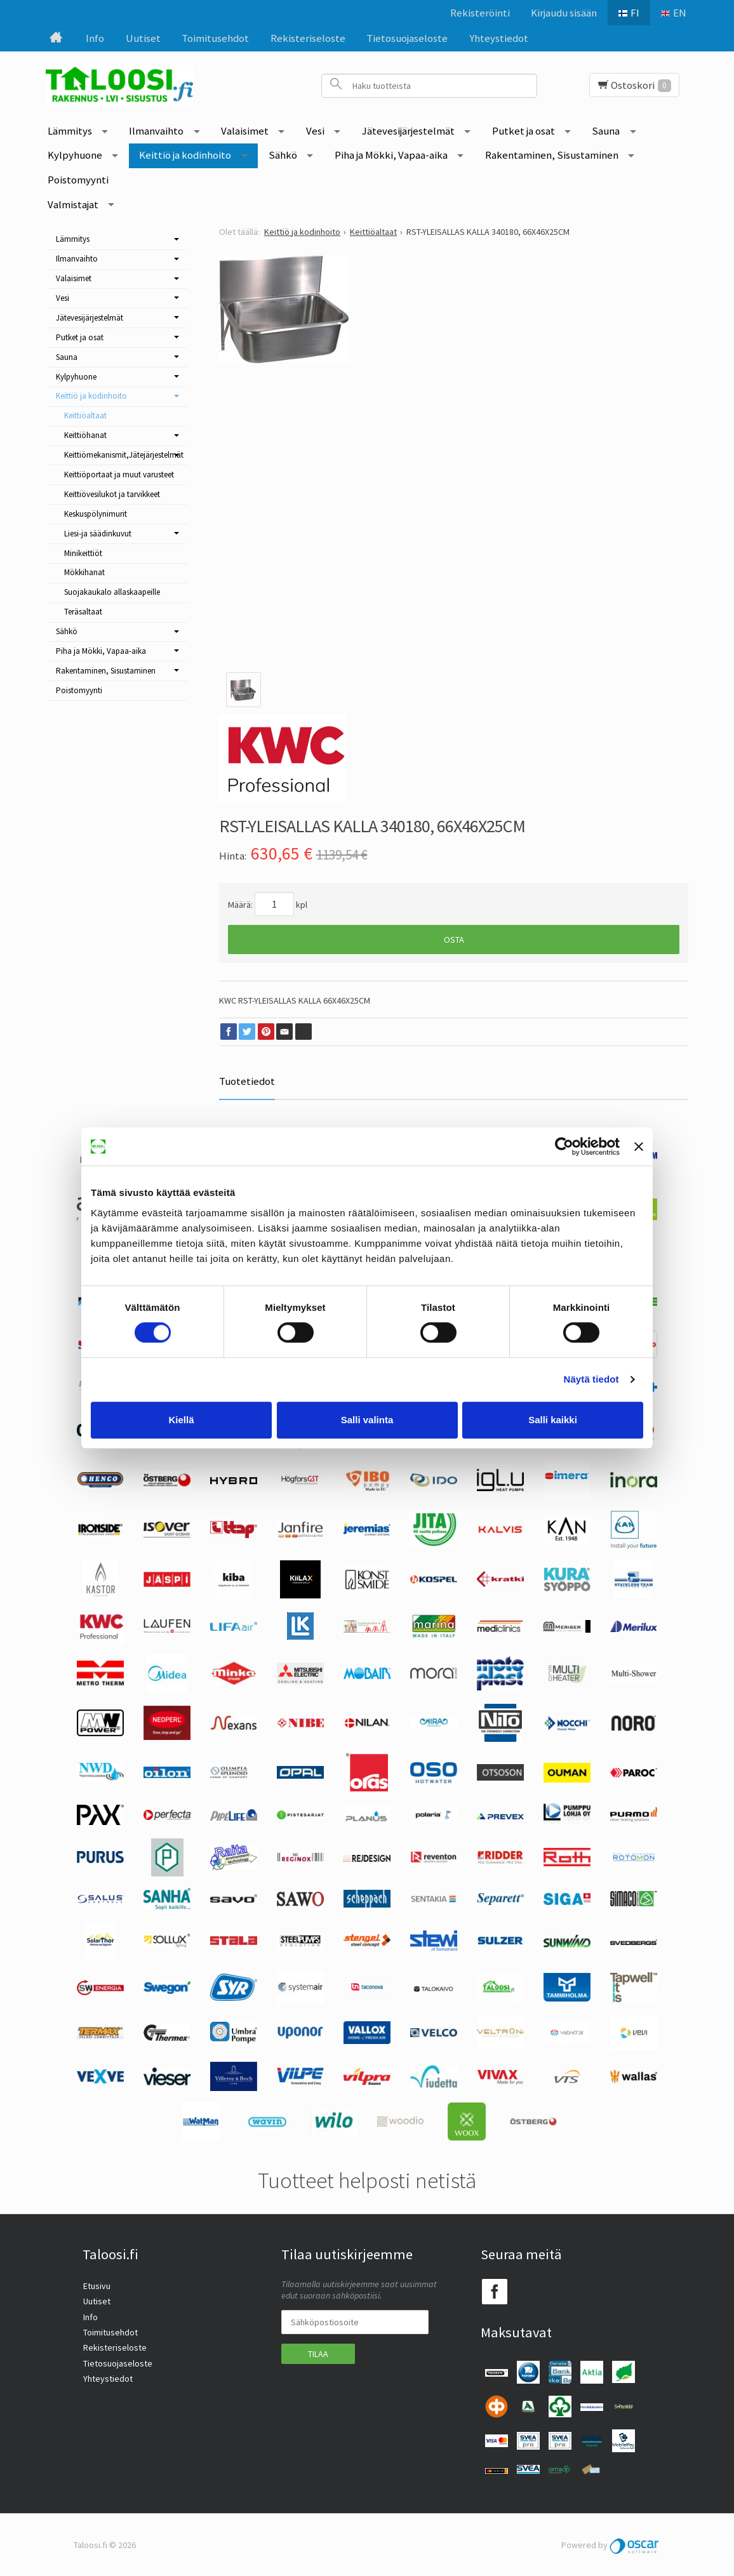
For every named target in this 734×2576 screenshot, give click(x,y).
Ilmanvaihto (156, 131)
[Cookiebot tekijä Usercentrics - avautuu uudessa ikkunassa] (564, 1146)
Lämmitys (70, 131)
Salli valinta (367, 1419)
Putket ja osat (523, 131)
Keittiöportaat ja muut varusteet (119, 474)
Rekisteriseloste (307, 38)
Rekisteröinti (479, 13)
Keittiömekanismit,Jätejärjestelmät (124, 454)
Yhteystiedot (498, 38)
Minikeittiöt (83, 553)
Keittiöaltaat (85, 415)
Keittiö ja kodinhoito (185, 155)
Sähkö (283, 155)
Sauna (606, 131)
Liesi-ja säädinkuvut (97, 533)
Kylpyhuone (75, 155)
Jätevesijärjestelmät (408, 131)
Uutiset (143, 38)
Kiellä (181, 1419)
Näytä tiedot (591, 1379)
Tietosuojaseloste (407, 38)
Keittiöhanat (85, 435)
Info (95, 38)
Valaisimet (245, 131)
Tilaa (318, 2353)
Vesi (315, 131)
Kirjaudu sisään (563, 13)
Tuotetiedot (247, 1081)
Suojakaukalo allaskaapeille (112, 592)
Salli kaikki (552, 1419)
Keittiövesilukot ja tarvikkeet (112, 494)
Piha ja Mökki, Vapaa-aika (391, 155)
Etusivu (96, 2285)
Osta (454, 939)
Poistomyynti (78, 180)
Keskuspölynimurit (95, 513)
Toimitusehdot (215, 38)
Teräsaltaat (83, 611)
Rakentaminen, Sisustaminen (551, 155)
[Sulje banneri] (638, 1146)
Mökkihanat (84, 572)
